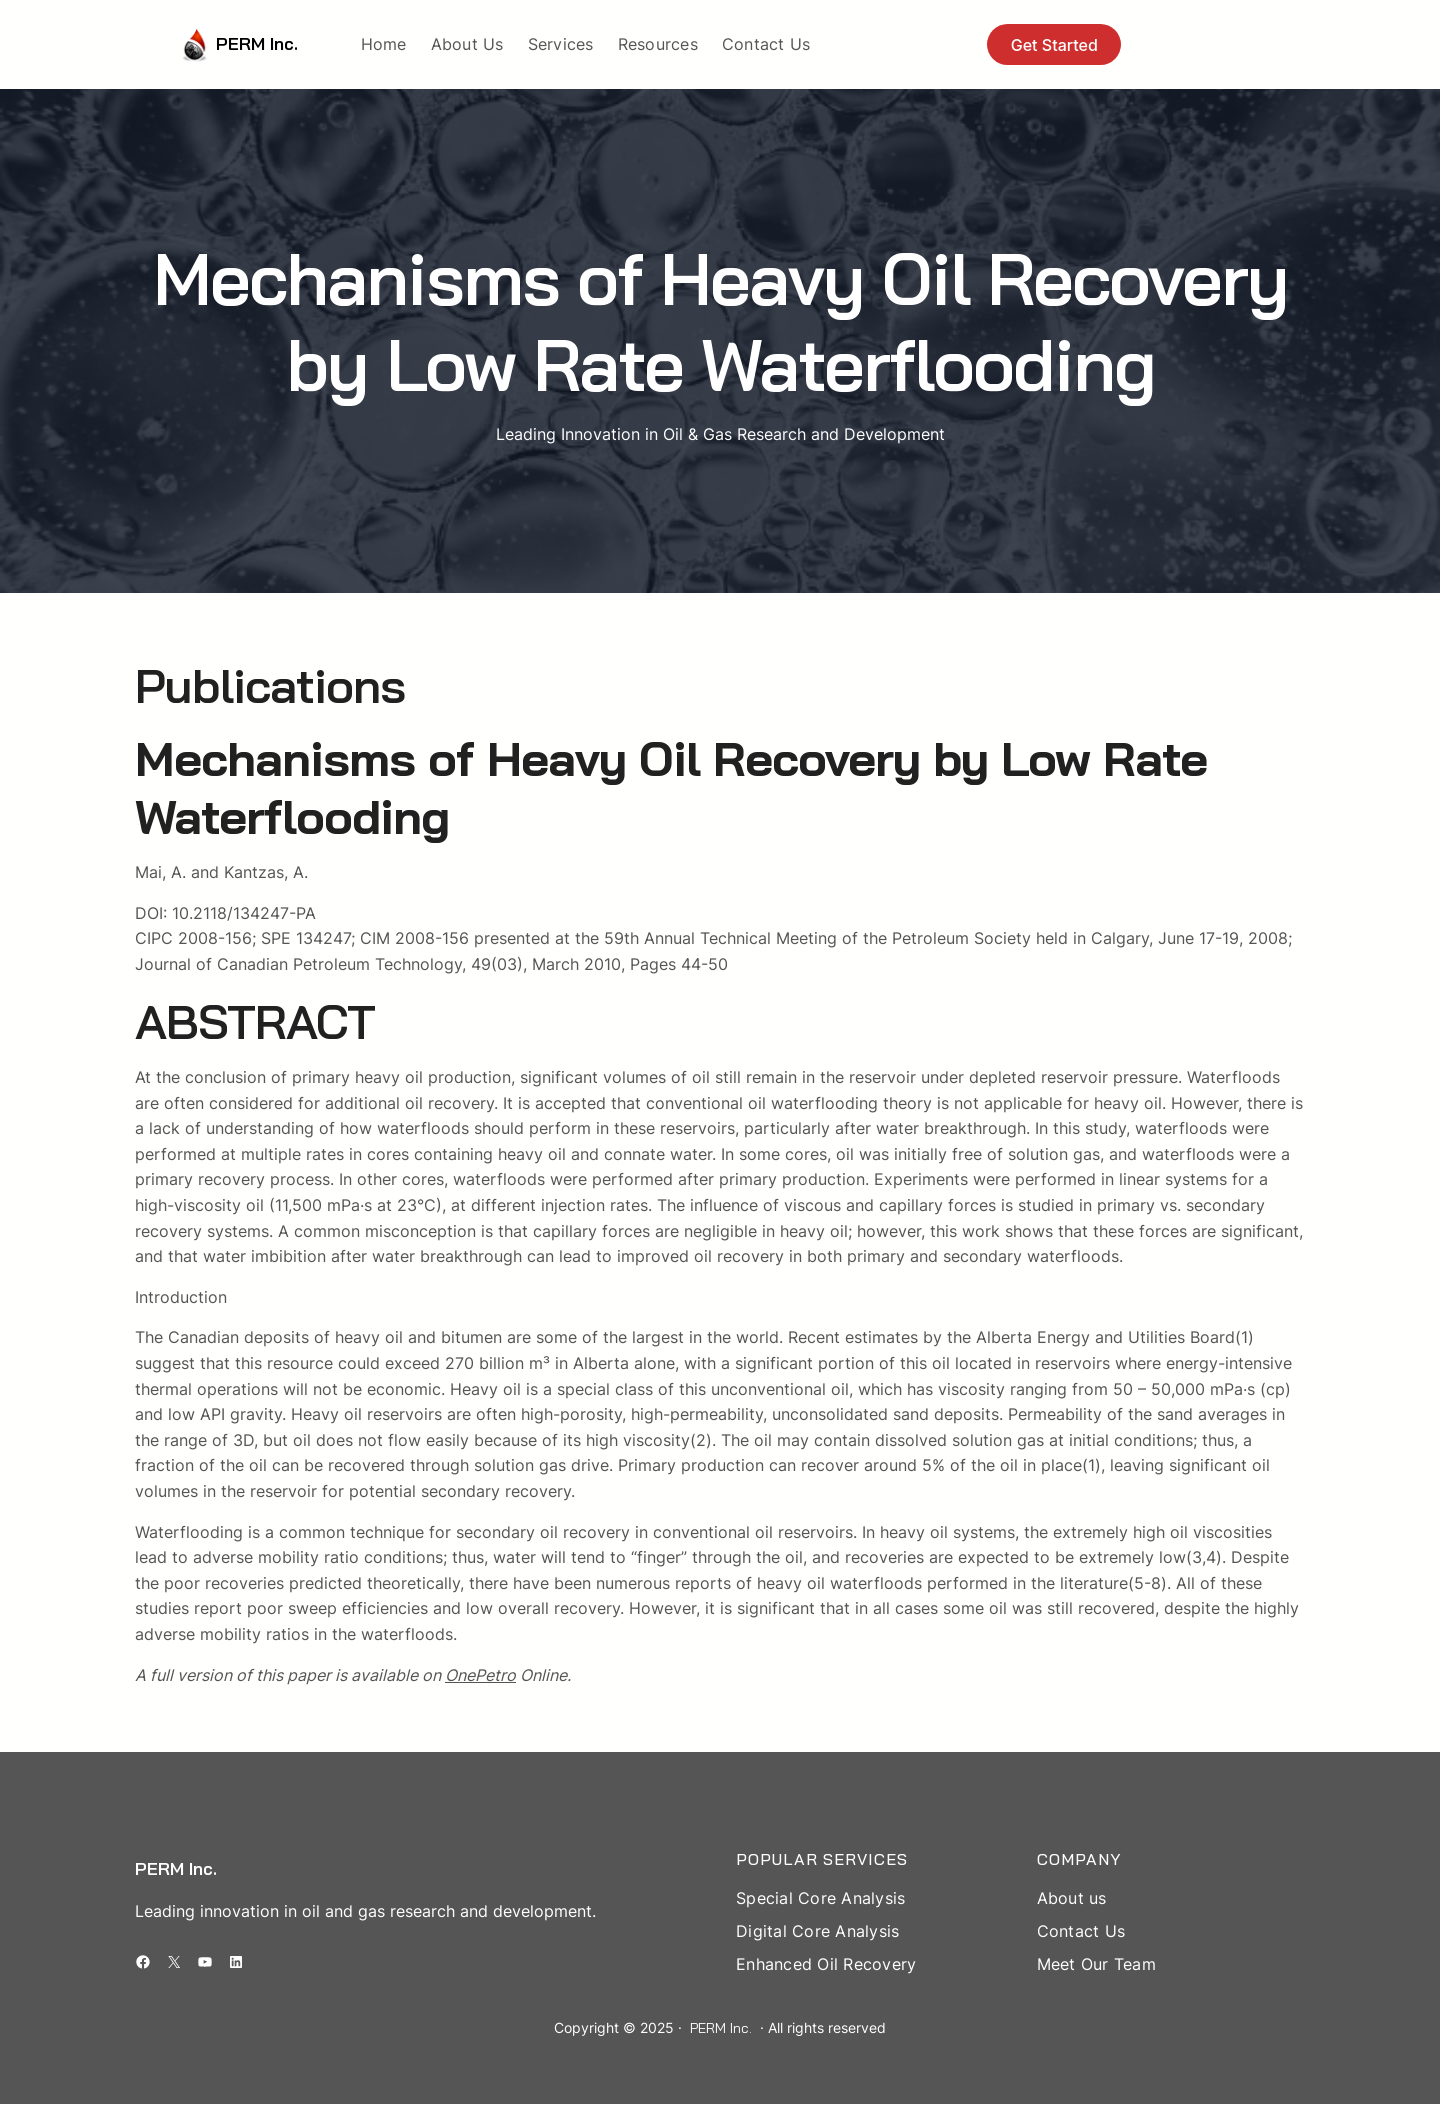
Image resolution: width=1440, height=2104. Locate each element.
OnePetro (480, 1675)
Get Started (1054, 45)
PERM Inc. (257, 43)
